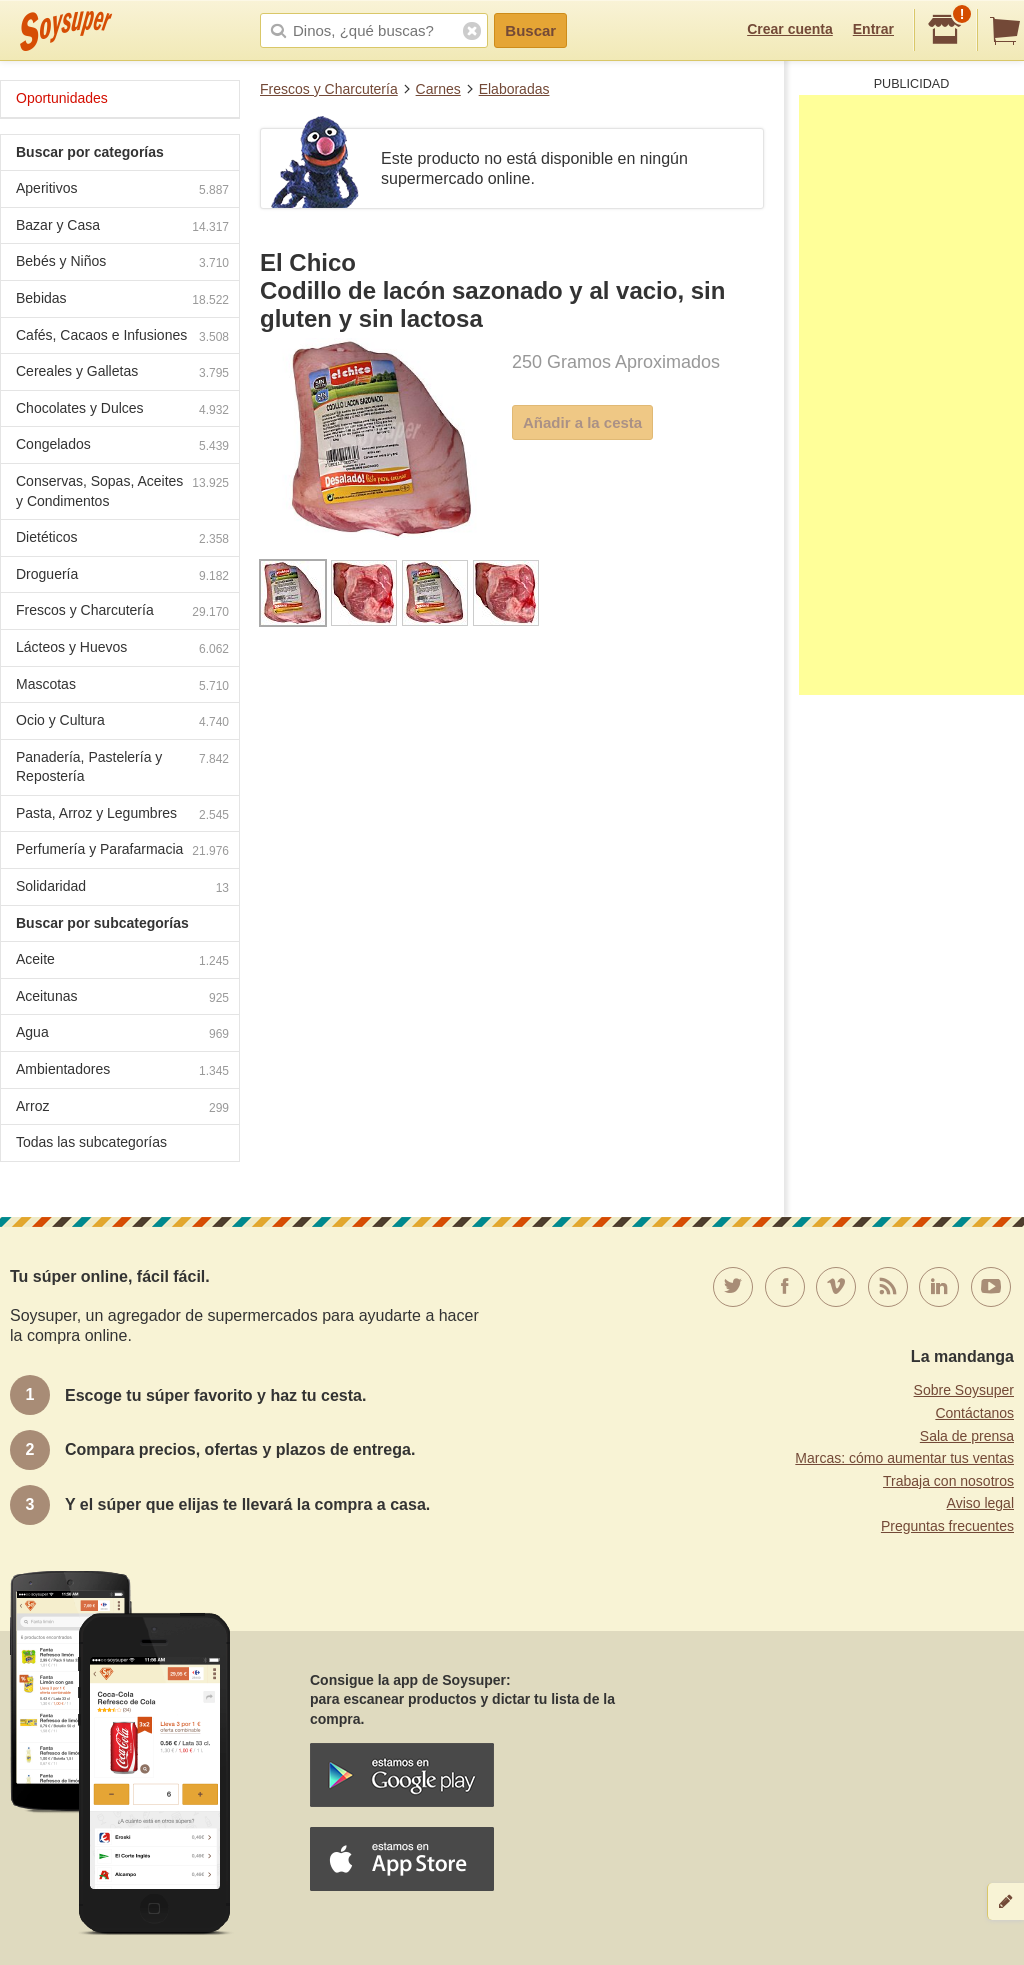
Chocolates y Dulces (122, 410)
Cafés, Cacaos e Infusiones (122, 337)
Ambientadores (122, 1071)
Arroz (122, 1108)
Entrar (873, 29)
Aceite (122, 961)
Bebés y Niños (122, 263)
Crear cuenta (790, 29)
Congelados (122, 446)
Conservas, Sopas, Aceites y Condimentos (122, 491)
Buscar (530, 30)
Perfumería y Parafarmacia (122, 851)
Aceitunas (122, 998)
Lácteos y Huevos (122, 649)
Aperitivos (122, 190)
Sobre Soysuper (964, 1390)
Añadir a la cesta (582, 422)
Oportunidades (62, 98)
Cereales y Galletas (122, 373)
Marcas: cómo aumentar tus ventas (904, 1458)
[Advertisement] (911, 395)
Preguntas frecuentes (947, 1526)
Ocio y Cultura (122, 722)
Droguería (122, 576)
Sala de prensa (967, 1436)
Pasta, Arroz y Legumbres (122, 815)
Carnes (438, 89)
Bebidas (122, 300)
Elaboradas (514, 89)
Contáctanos (974, 1413)
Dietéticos (122, 539)
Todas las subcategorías (91, 1142)
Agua (122, 1034)
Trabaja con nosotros (948, 1481)
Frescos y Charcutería (329, 89)
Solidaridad (122, 888)
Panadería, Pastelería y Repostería (122, 767)
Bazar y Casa (122, 227)
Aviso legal (980, 1503)
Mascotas (122, 686)
